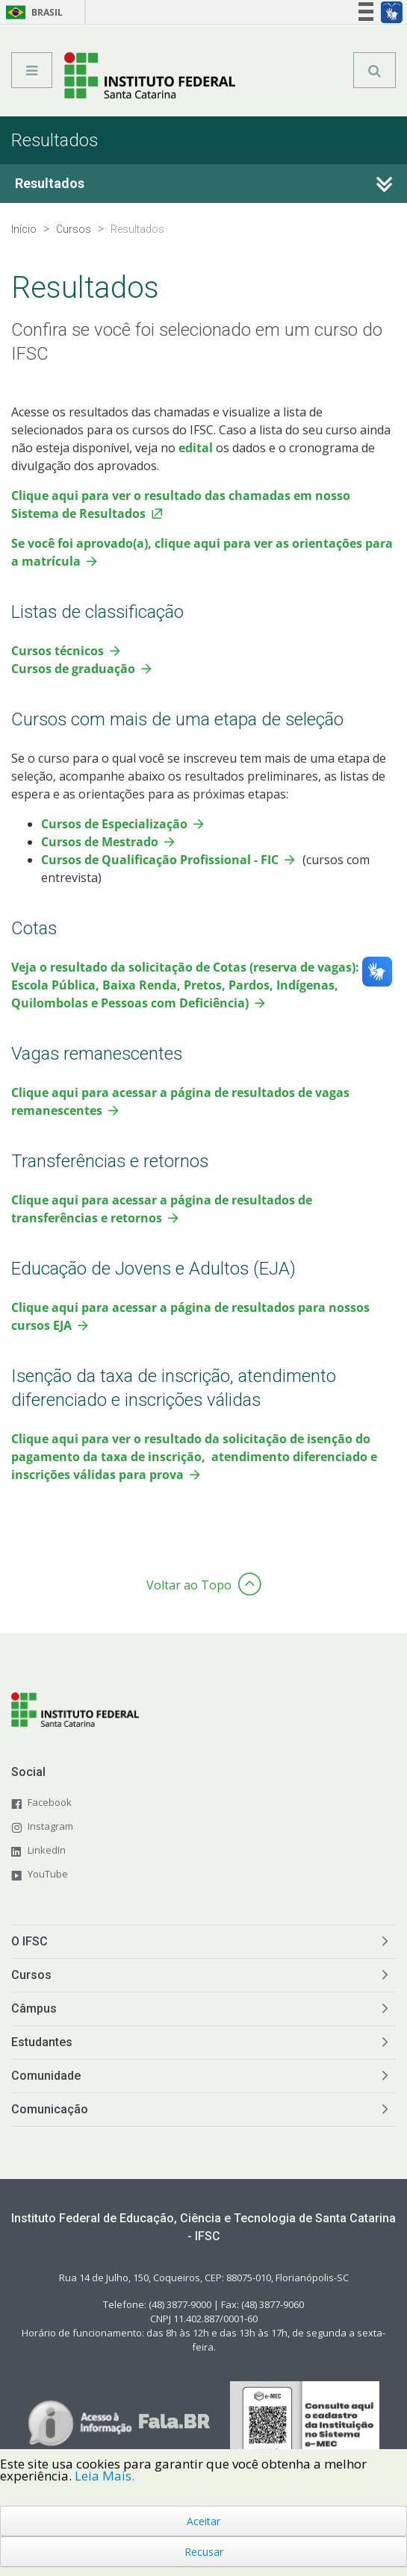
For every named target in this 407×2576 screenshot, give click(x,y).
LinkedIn (47, 1850)
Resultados (49, 183)
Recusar (203, 2552)
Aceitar (203, 2521)
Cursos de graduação (73, 668)
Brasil (31, 12)
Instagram (50, 1826)
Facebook (50, 1802)
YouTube (48, 1874)
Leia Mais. (104, 2475)
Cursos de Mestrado (99, 842)
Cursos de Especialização (114, 824)
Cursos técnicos (57, 651)
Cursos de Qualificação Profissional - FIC (160, 859)
